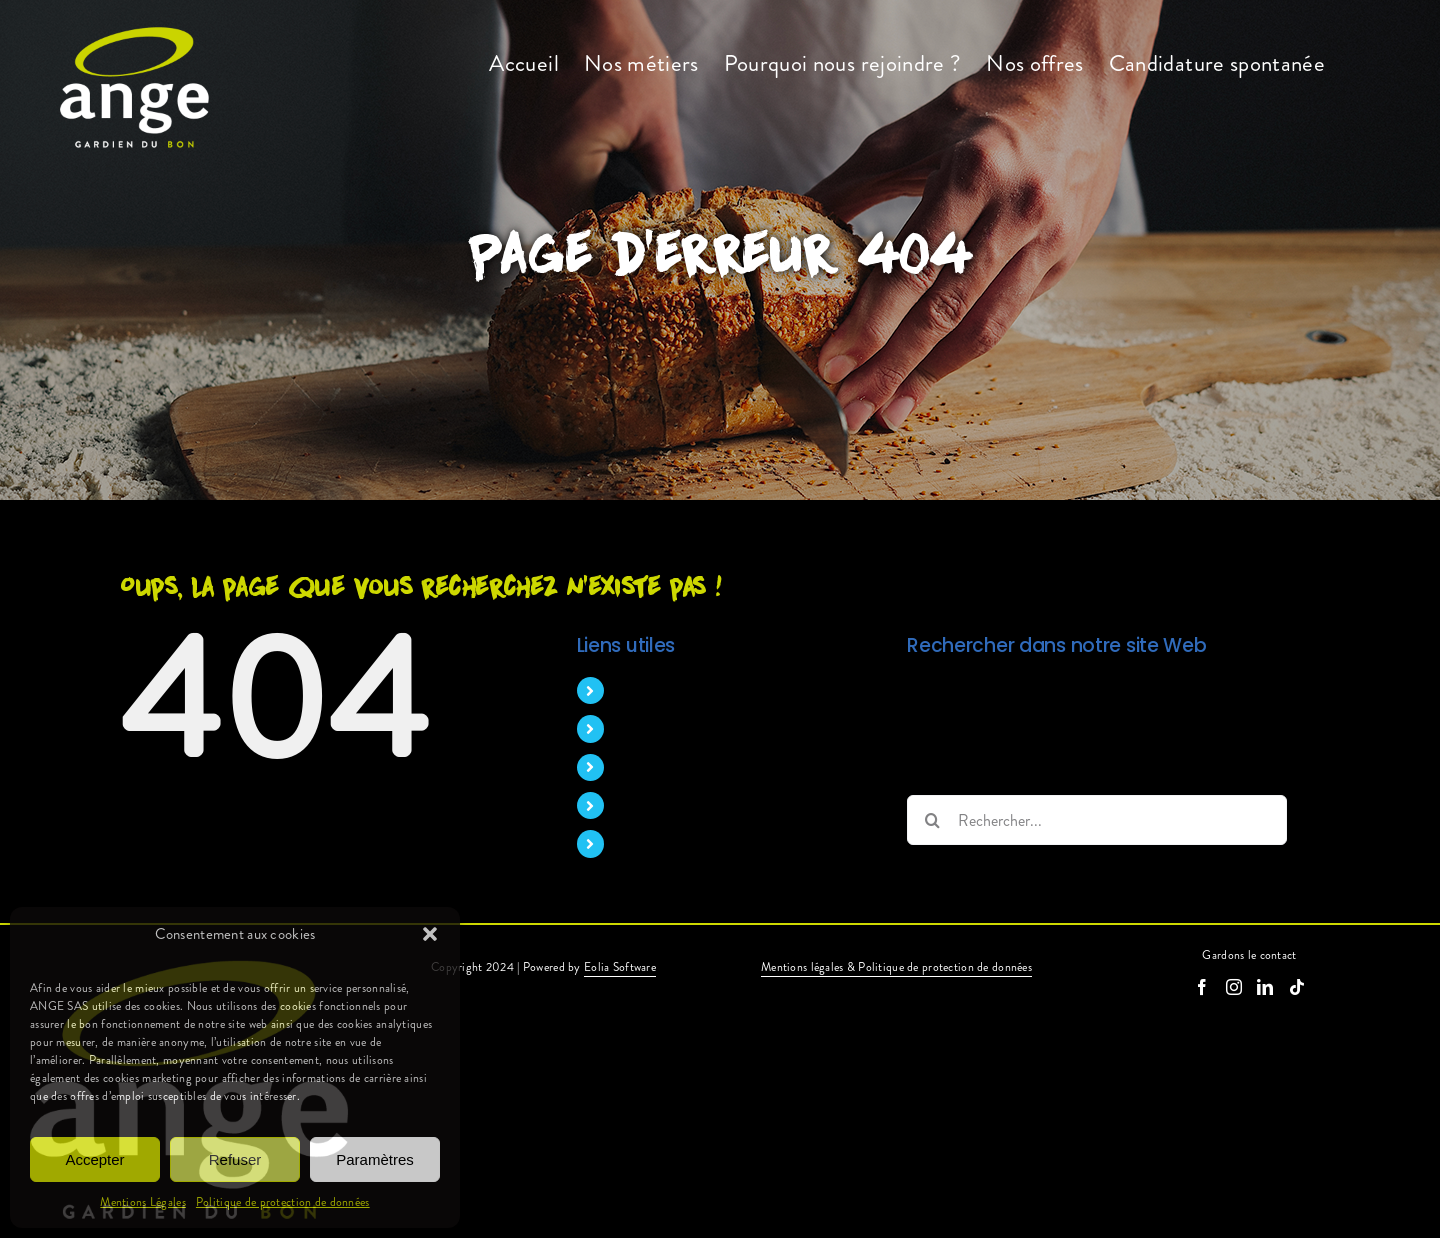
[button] (430, 934)
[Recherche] (932, 820)
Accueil (639, 690)
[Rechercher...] (1097, 820)
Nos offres (649, 805)
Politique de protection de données (283, 1202)
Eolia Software (620, 967)
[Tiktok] (1297, 987)
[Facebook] (1202, 987)
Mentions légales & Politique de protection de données (896, 967)
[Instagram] (1234, 987)
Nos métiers (654, 728)
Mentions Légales (143, 1202)
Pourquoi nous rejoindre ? (698, 767)
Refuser (235, 1159)
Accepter (94, 1159)
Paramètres (375, 1159)
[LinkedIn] (1265, 987)
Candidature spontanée (690, 843)
